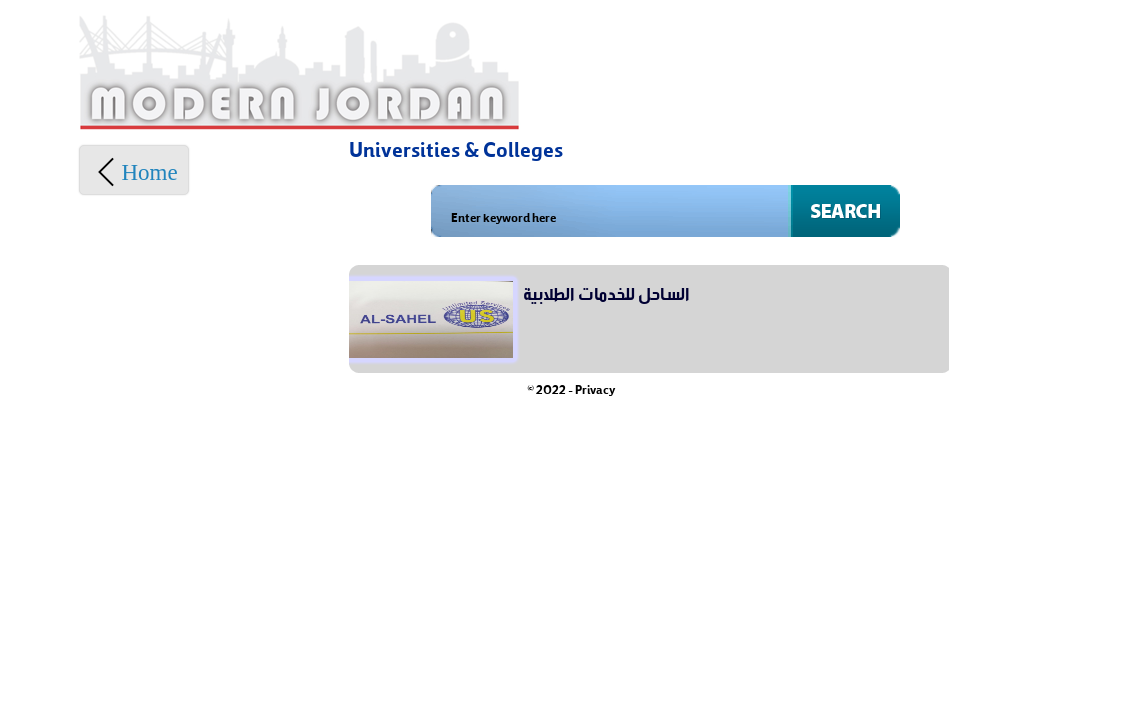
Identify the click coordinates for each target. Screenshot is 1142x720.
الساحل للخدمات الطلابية (606, 291)
